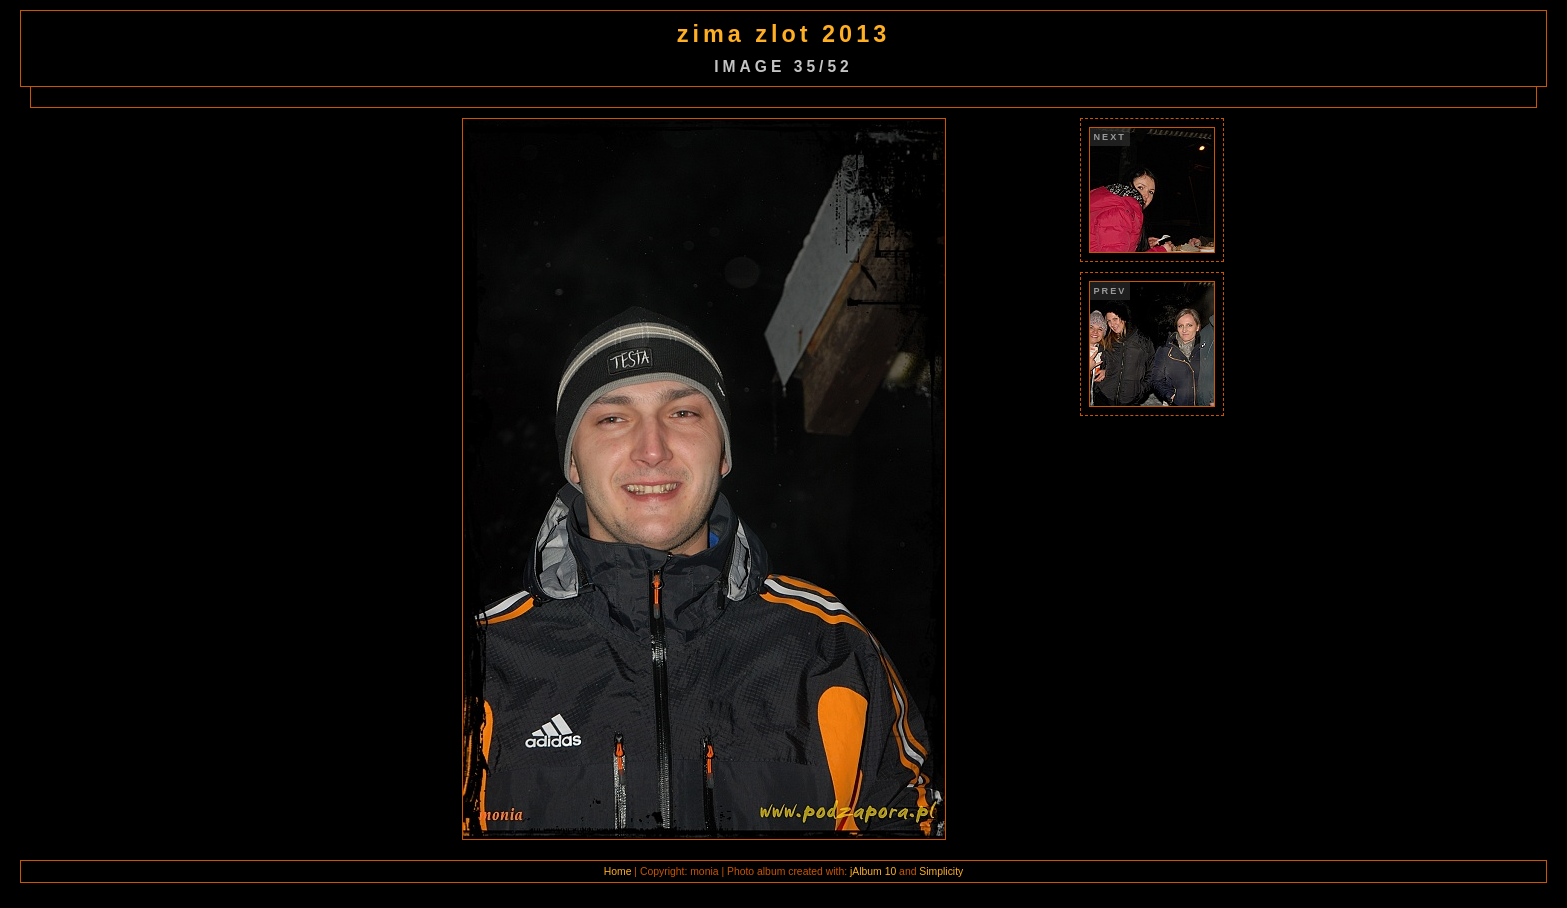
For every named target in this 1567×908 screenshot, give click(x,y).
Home (618, 871)
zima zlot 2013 (783, 34)
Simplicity (941, 871)
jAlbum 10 (873, 871)
